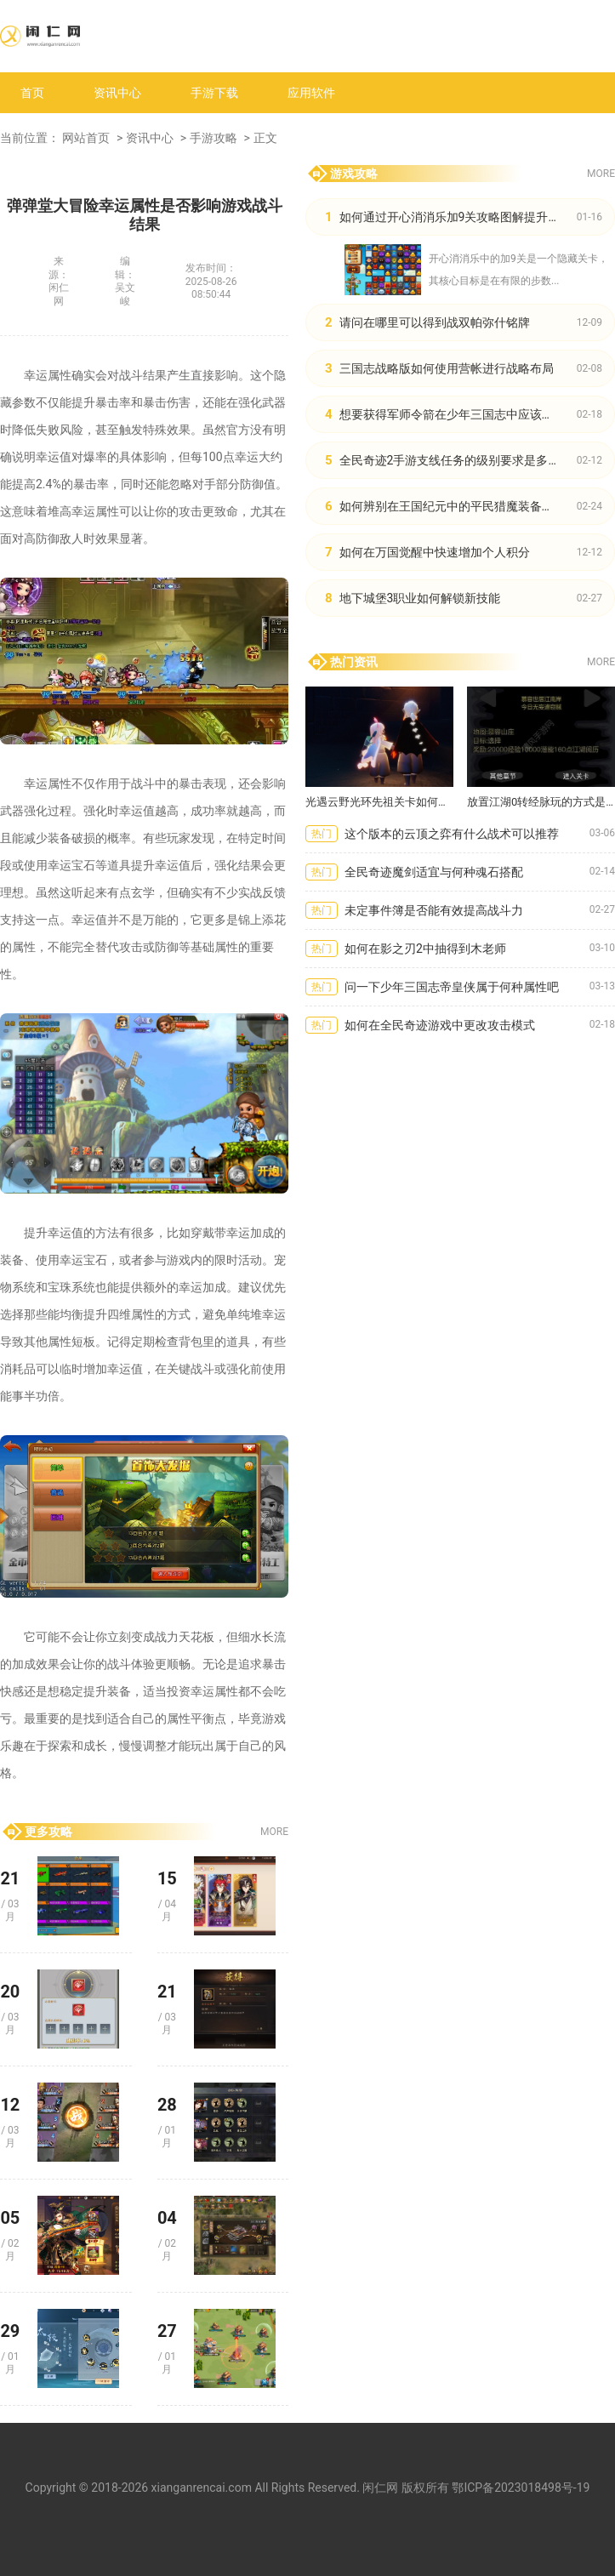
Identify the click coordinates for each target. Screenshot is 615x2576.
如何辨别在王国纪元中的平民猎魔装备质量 (452, 506)
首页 (32, 93)
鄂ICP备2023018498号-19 (520, 2487)
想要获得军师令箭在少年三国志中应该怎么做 (458, 414)
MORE (274, 1832)
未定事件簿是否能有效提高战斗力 (434, 910)
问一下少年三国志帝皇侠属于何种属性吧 (452, 987)
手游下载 (214, 93)
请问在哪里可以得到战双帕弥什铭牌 (434, 322)
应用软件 (311, 93)
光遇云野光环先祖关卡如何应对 (379, 801)
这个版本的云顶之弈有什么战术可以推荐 (452, 834)
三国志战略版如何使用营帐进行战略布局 (446, 368)
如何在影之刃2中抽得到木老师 (425, 948)
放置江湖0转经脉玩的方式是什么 (541, 801)
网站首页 (86, 138)
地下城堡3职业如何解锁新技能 (420, 598)
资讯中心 (117, 93)
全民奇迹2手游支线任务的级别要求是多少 (450, 460)
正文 (265, 138)
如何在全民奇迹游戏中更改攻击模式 (440, 1025)
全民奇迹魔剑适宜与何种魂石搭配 (434, 872)
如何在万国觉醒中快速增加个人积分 (434, 552)
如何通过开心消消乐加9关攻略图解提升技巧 (455, 217)
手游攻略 (213, 138)
